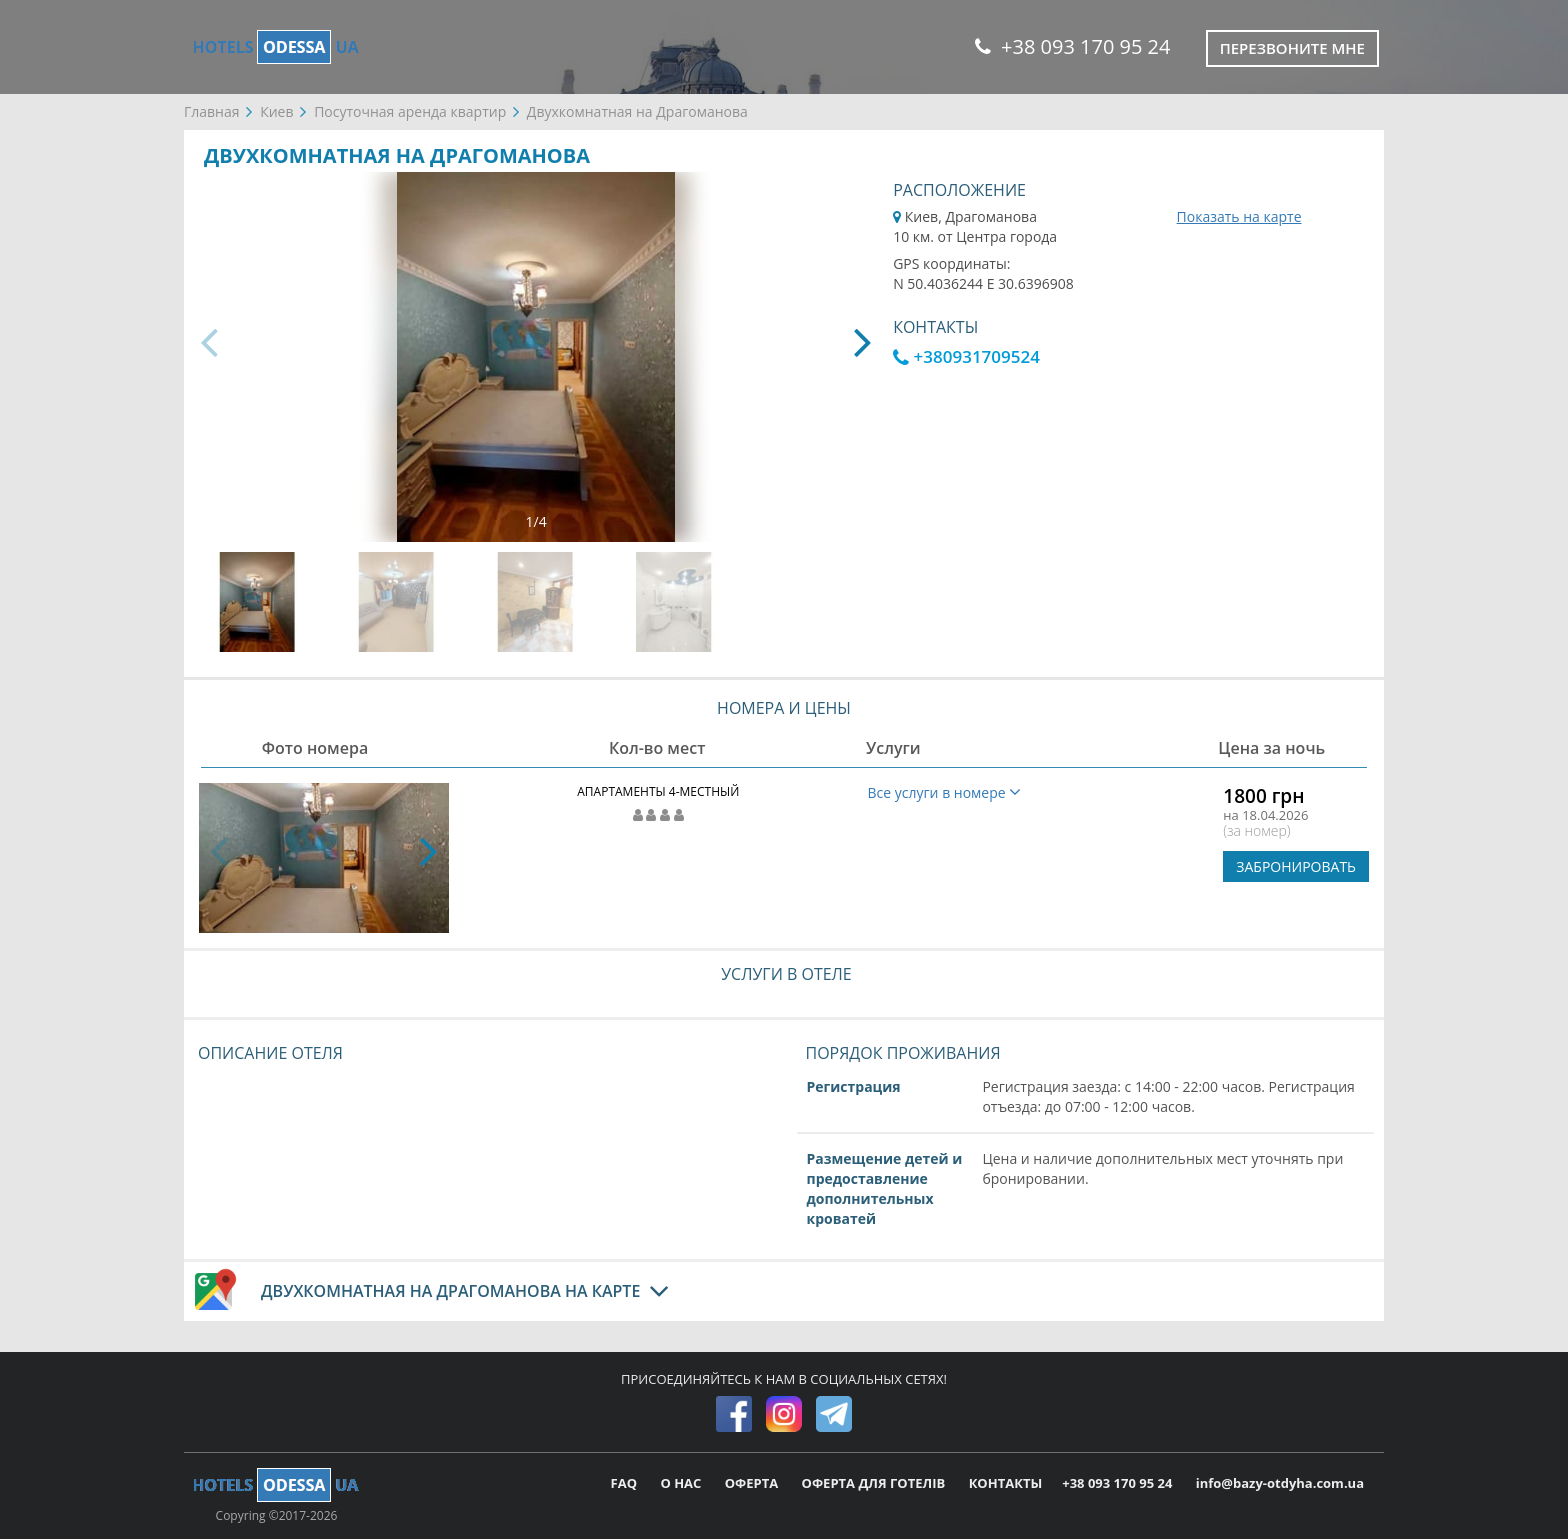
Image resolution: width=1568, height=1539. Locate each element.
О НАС (682, 1483)
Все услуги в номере (945, 792)
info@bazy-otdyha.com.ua (1280, 1483)
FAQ (626, 1483)
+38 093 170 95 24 (1072, 46)
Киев (276, 111)
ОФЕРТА (753, 1483)
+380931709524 (966, 356)
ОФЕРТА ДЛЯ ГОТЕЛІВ (875, 1483)
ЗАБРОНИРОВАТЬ (1296, 866)
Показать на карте (1239, 216)
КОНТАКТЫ (1006, 1483)
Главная (212, 111)
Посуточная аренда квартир (410, 111)
